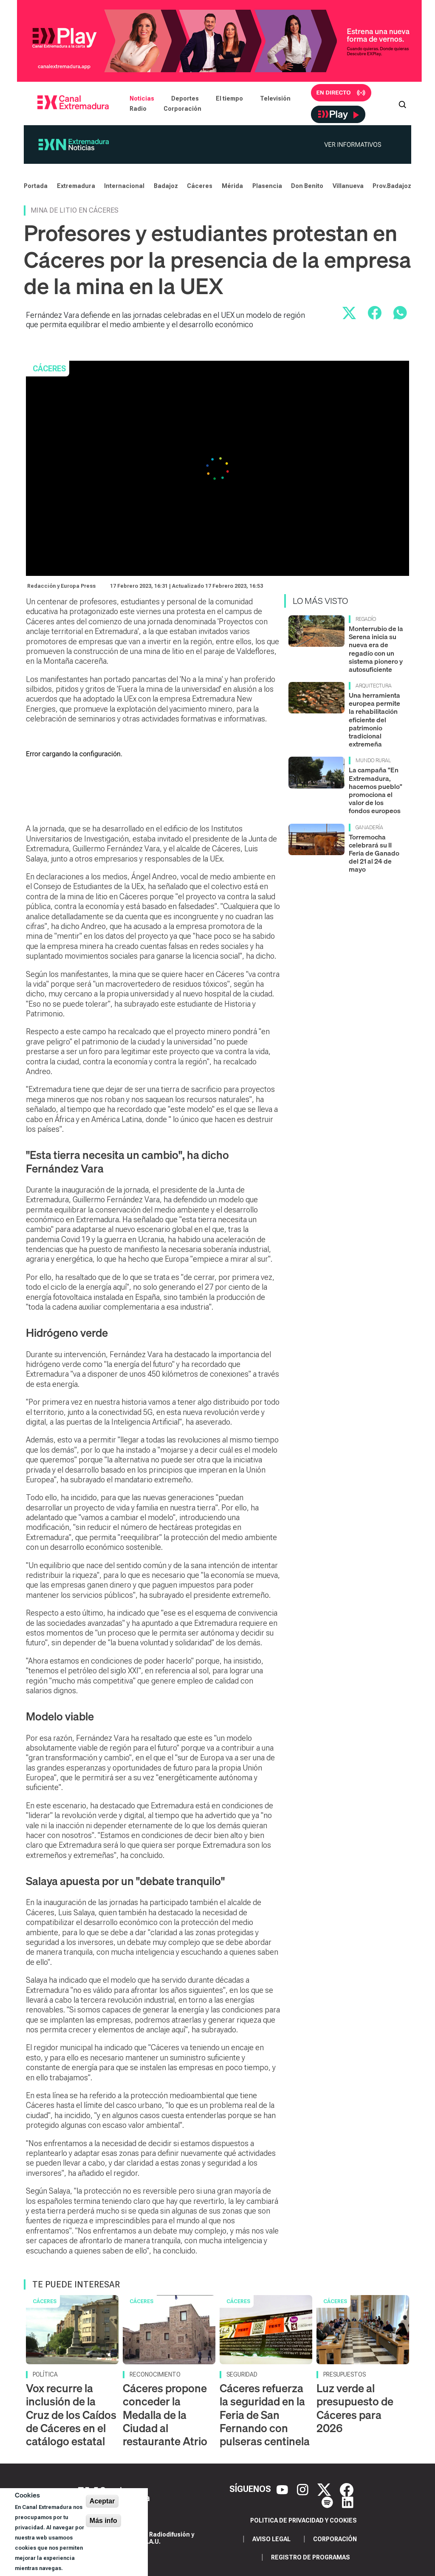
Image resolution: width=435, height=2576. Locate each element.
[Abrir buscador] (402, 103)
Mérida (232, 185)
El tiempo (229, 98)
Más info (103, 2520)
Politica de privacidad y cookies (303, 2520)
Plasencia (267, 185)
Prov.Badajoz (392, 185)
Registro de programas (310, 2557)
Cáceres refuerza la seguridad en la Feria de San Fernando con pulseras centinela (265, 2415)
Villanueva (348, 185)
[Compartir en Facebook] (375, 313)
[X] (325, 2489)
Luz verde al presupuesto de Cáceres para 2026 (354, 2408)
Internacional (124, 185)
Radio (138, 108)
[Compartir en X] (349, 313)
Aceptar (102, 2501)
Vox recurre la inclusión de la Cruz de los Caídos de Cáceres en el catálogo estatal (71, 2415)
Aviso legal (271, 2539)
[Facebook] (346, 2489)
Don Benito (307, 185)
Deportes (185, 98)
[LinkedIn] (347, 2502)
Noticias (142, 98)
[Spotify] (328, 2502)
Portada (36, 185)
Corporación (182, 108)
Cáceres (199, 185)
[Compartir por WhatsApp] (400, 313)
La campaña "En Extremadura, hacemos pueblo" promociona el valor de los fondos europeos (375, 790)
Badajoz (166, 185)
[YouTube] (283, 2489)
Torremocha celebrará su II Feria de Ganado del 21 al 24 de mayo (374, 853)
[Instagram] (304, 2489)
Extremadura (76, 185)
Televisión (275, 98)
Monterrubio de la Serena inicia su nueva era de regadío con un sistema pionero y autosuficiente (376, 649)
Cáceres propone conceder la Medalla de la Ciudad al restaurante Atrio (165, 2415)
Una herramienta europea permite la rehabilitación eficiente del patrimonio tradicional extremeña (374, 719)
